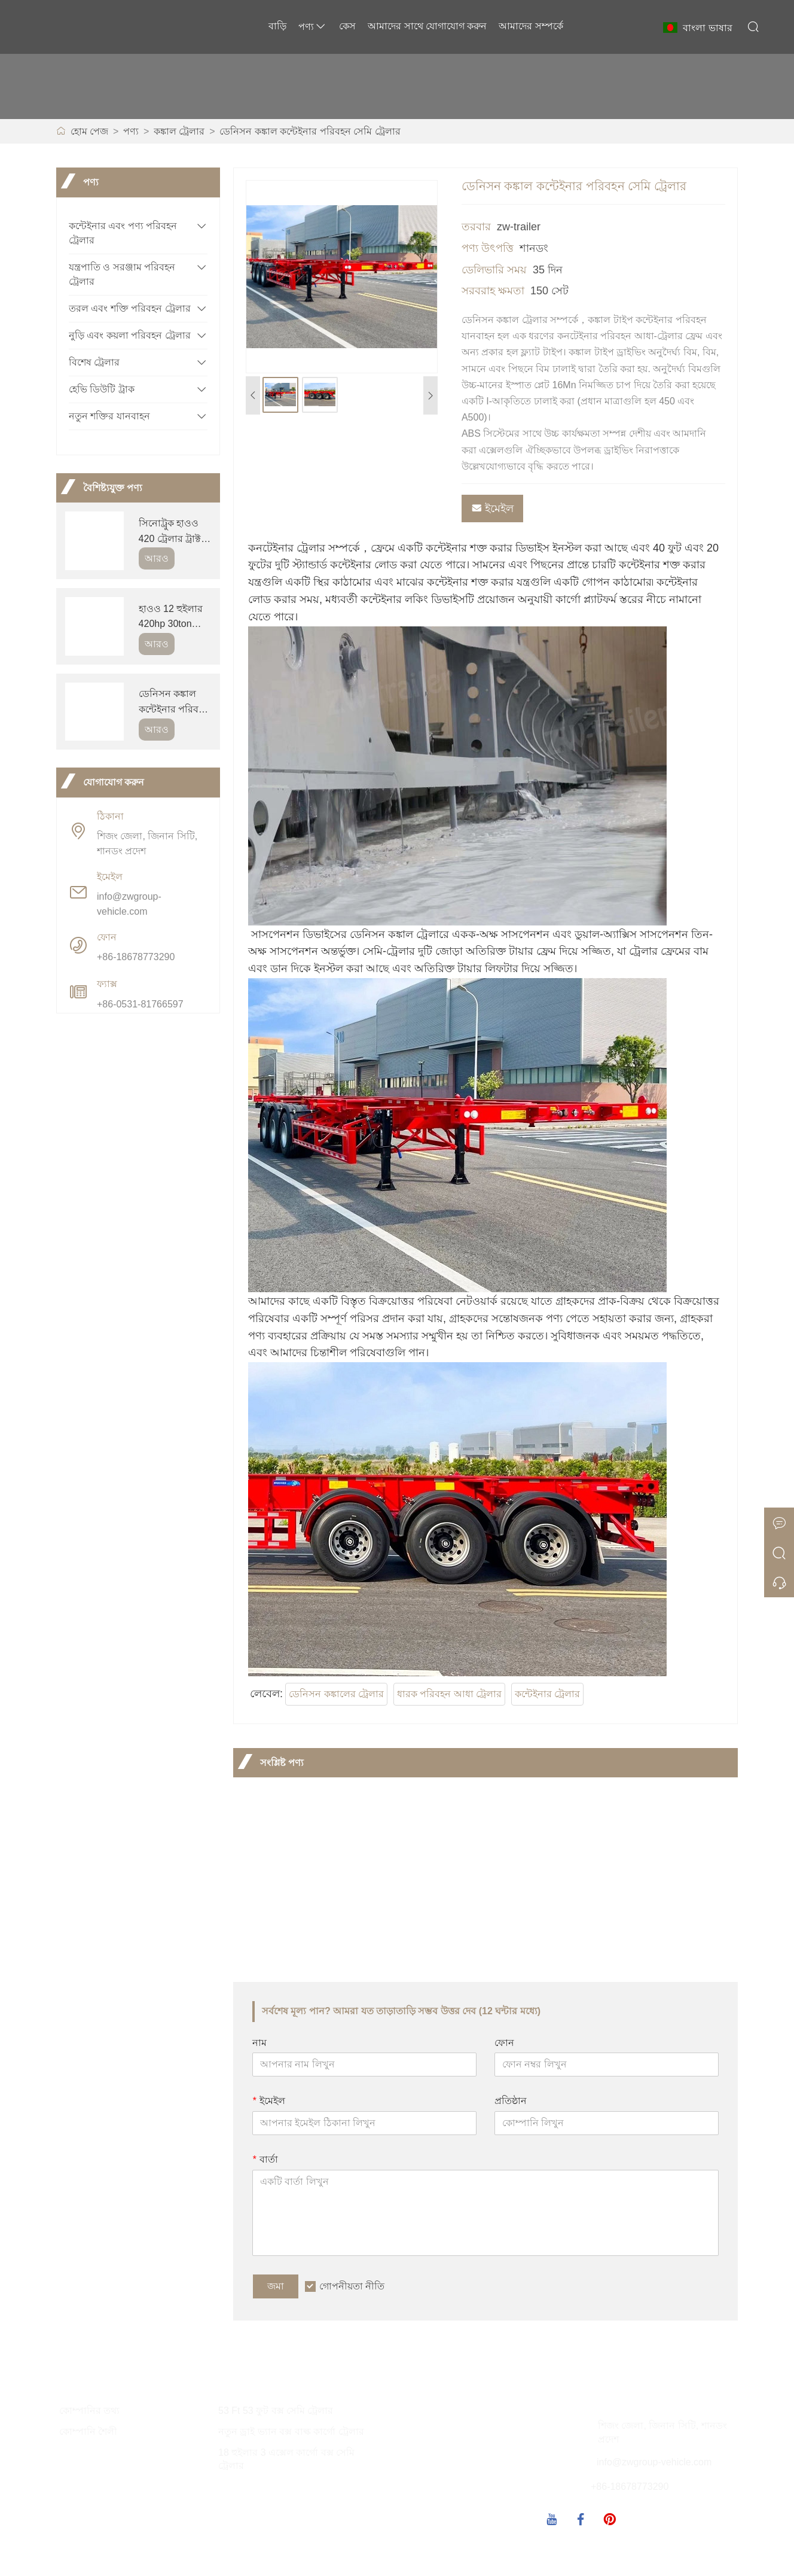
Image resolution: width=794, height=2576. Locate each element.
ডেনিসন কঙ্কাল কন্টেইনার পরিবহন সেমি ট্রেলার (309, 131)
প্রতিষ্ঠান (510, 2101)
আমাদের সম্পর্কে (531, 26)
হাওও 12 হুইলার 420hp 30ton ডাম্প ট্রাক (171, 618)
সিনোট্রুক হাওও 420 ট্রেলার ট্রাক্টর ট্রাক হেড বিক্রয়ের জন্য (173, 532)
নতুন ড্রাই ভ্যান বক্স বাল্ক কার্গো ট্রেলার (291, 2431)
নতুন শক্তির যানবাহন (109, 416)
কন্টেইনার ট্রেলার (547, 1694)
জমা (275, 2286)
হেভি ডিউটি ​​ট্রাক (102, 389)
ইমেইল (492, 508)
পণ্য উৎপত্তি (488, 248)
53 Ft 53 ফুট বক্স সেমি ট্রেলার (275, 2411)
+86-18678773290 (136, 957)
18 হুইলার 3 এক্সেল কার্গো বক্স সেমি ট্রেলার (286, 2459)
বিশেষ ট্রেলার (94, 362)
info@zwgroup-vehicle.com (129, 903)
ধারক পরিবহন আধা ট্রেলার (449, 1694)
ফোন (504, 2043)
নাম (259, 2043)
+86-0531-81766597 (140, 1004)
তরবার (476, 227)
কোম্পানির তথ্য (89, 2411)
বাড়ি (277, 26)
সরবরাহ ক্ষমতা (493, 291)
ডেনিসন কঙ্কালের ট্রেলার (336, 1694)
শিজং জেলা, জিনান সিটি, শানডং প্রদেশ (147, 843)
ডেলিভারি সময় (494, 270)
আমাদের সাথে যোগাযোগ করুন (427, 26)
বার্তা (265, 2159)
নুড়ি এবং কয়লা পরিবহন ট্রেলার (130, 335)
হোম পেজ (89, 131)
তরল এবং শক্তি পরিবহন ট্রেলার (130, 308)
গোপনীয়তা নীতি (351, 2286)
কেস (347, 26)
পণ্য (312, 27)
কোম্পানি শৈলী (88, 2431)
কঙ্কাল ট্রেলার (179, 131)
